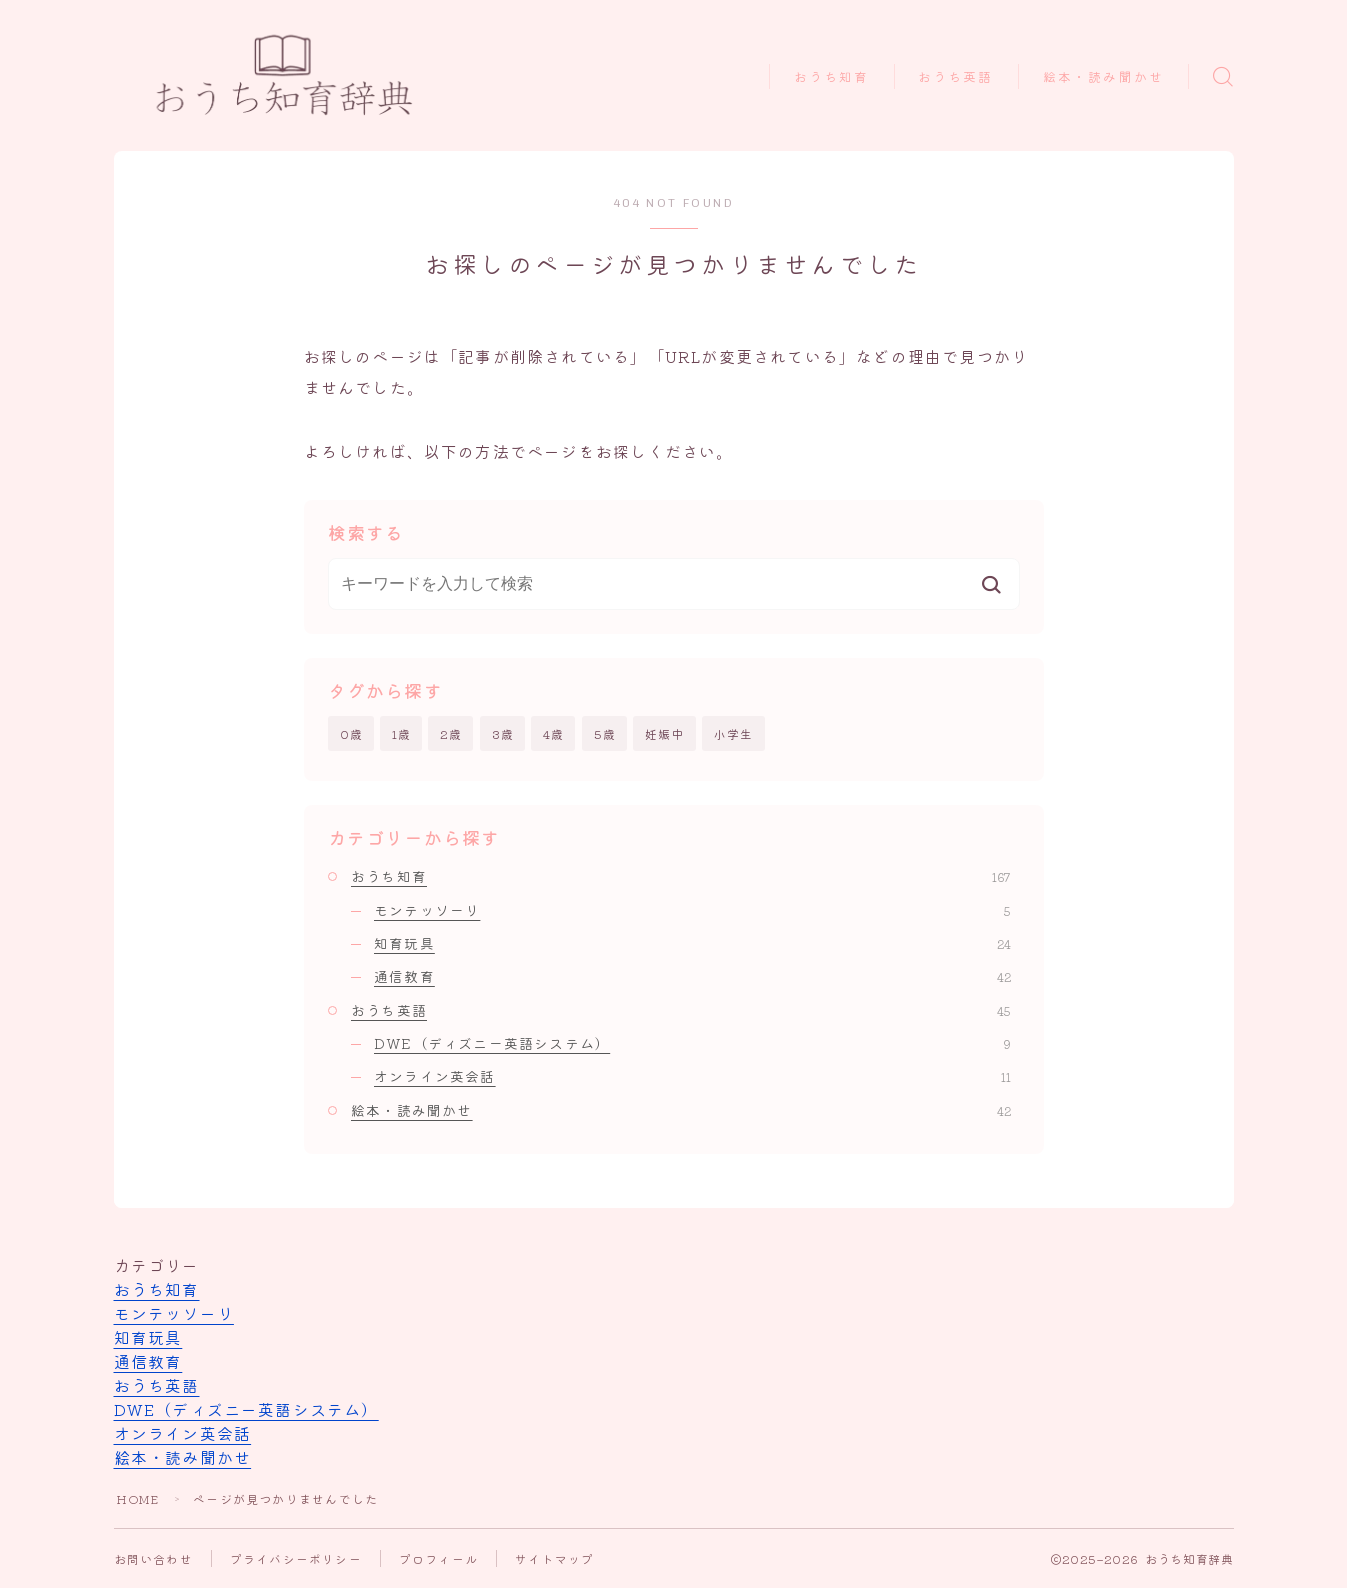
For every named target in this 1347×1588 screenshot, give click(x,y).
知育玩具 (692, 943)
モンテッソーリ (692, 910)
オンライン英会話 (692, 1077)
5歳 (605, 733)
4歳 (553, 733)
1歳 (401, 733)
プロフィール (438, 1558)
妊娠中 (665, 733)
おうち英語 (956, 77)
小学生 (734, 733)
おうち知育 (832, 77)
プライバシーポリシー (296, 1558)
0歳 (351, 733)
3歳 (503, 733)
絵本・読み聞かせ (1103, 77)
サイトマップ (554, 1558)
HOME (138, 1498)
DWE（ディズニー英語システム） (692, 1043)
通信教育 (692, 977)
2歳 (451, 733)
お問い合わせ (153, 1558)
